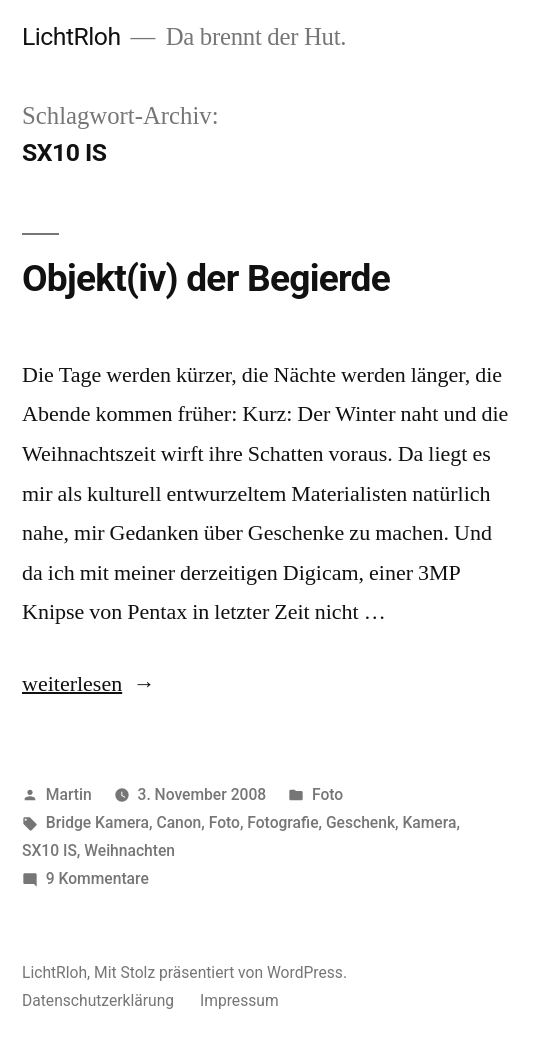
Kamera (429, 822)
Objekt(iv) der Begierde (206, 278)
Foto (327, 794)
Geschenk (360, 822)
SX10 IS (49, 850)
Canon (178, 822)
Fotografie (282, 822)
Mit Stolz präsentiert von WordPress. (220, 972)
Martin (69, 794)
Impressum (239, 1000)
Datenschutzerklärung (98, 1000)
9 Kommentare (97, 878)
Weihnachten (129, 850)
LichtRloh (71, 36)
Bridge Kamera (97, 822)
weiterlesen (72, 684)
